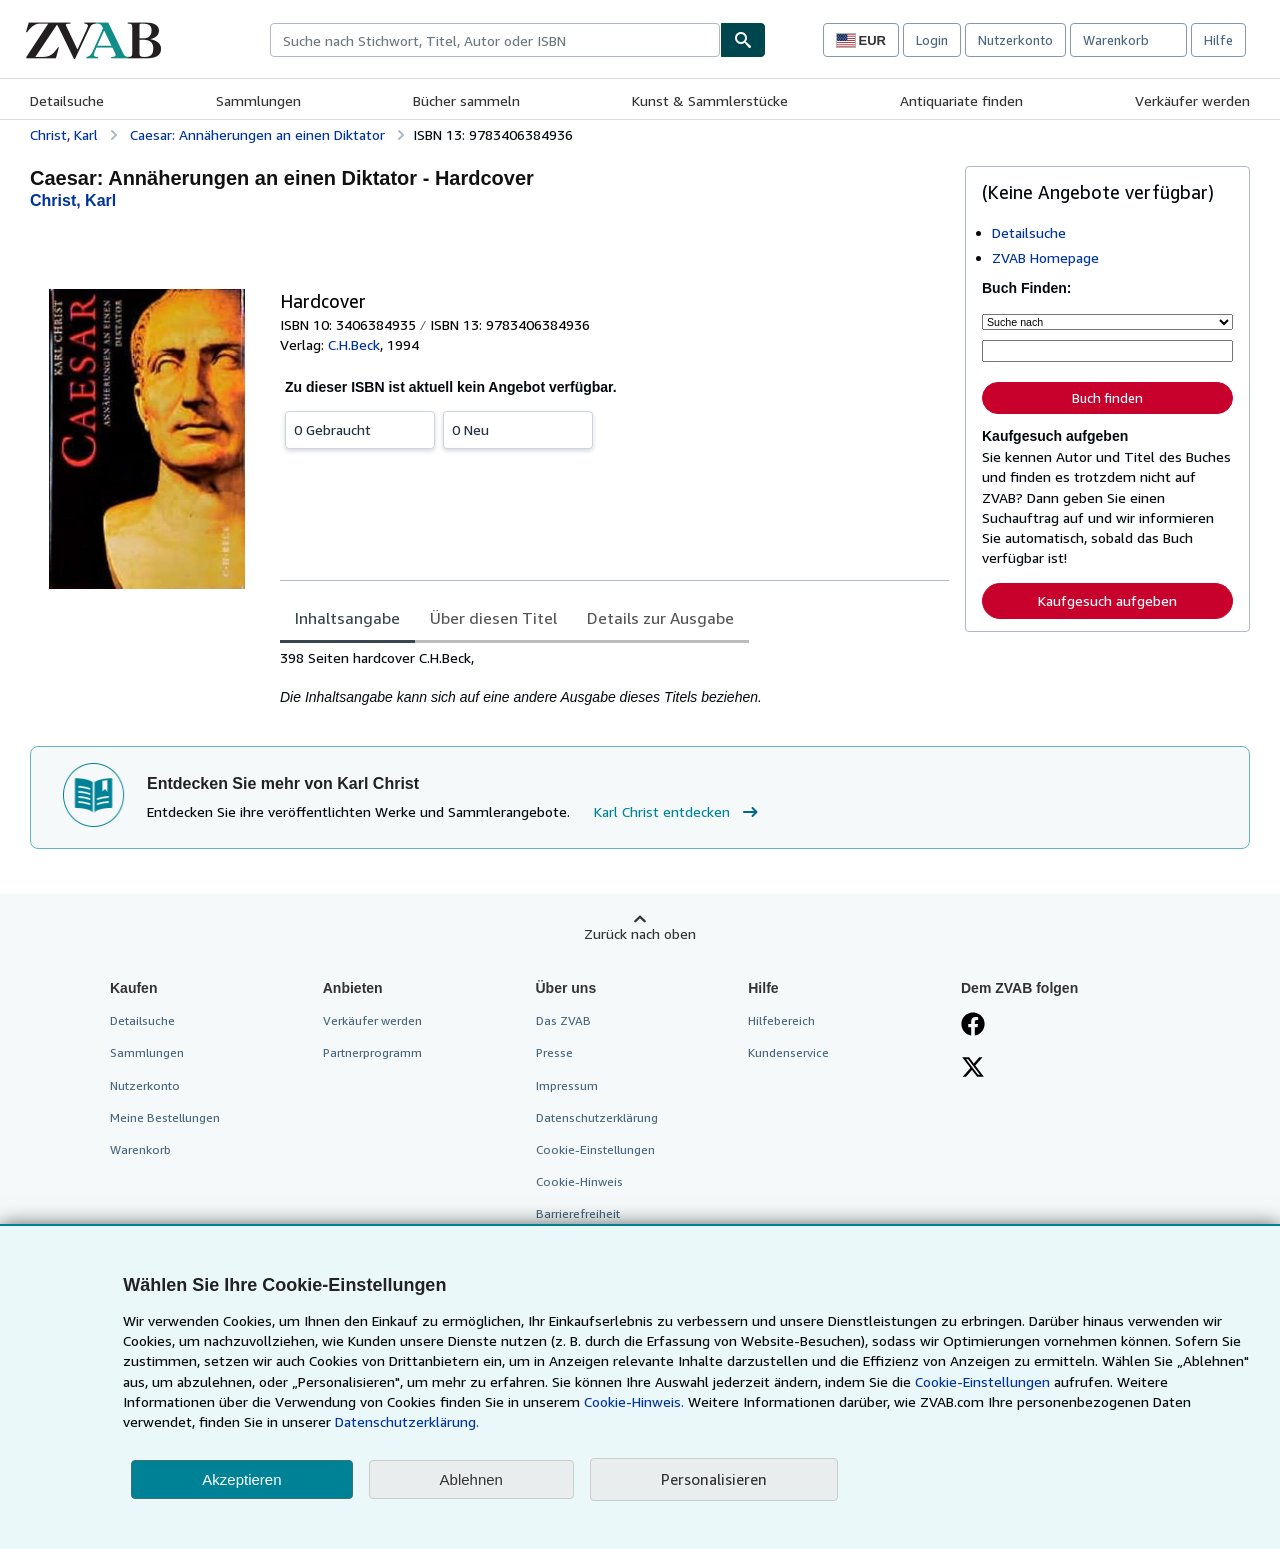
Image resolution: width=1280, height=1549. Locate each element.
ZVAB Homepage (1045, 257)
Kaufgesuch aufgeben (1107, 600)
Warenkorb (140, 1149)
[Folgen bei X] (973, 1069)
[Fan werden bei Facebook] (973, 1026)
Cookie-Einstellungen (982, 1381)
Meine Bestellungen (165, 1117)
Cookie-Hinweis (579, 1181)
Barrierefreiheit (578, 1213)
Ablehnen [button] (471, 1479)
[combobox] (495, 40)
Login (932, 40)
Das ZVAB (563, 1020)
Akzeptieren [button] (241, 1479)
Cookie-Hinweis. (634, 1401)
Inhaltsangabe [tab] (347, 618)
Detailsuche (67, 100)
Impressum (567, 1085)
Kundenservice (788, 1052)
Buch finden (1107, 398)
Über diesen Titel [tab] (493, 618)
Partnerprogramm (372, 1052)
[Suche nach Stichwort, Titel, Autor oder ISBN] (1107, 351)
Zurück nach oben (640, 933)
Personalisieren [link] (714, 1479)
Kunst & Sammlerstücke (710, 100)
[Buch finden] (743, 40)
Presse (554, 1052)
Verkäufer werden (1192, 100)
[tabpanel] (614, 678)
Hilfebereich (781, 1020)
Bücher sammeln (466, 100)
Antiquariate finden (961, 100)
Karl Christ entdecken (678, 812)
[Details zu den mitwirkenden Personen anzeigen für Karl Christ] (73, 200)
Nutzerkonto (1015, 40)
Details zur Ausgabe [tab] (660, 618)
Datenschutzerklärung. (407, 1421)
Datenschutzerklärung (597, 1117)
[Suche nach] (1107, 322)
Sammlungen (258, 100)
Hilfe (1218, 40)
